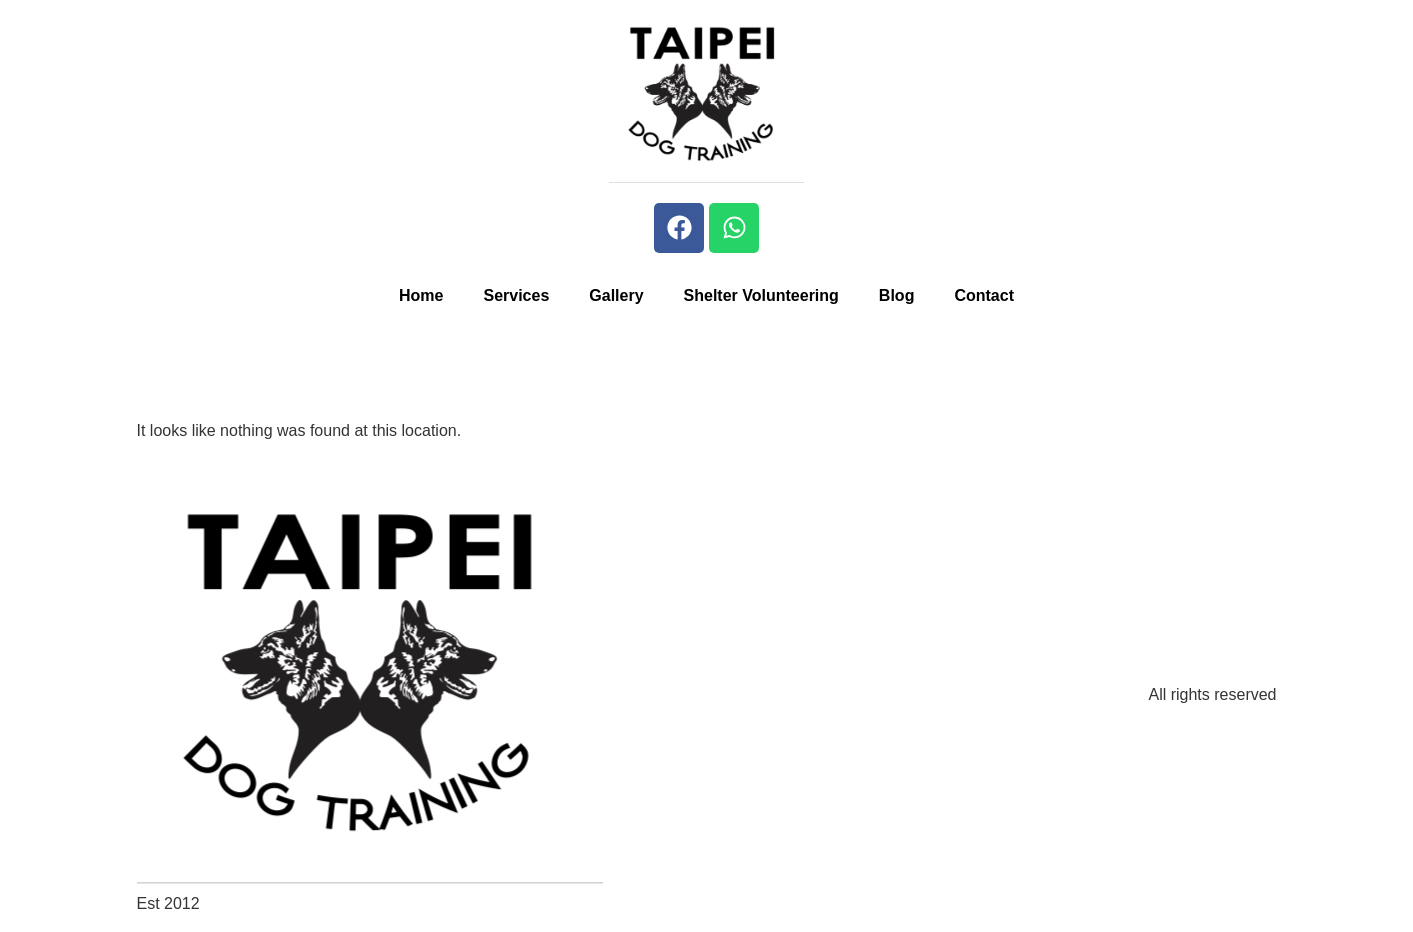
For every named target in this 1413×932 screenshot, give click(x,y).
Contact (984, 295)
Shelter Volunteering (761, 295)
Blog (897, 295)
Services (516, 295)
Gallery (616, 295)
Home (421, 295)
